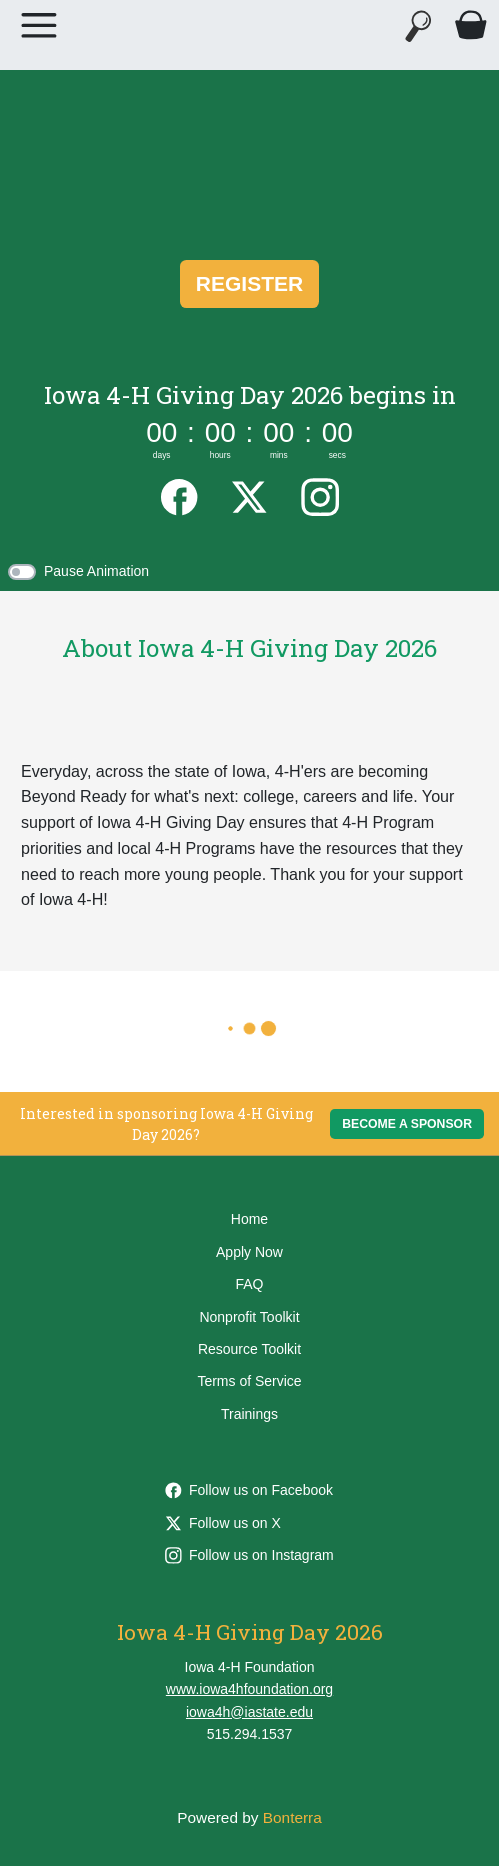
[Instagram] (320, 495)
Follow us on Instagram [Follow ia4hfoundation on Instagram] (249, 1555)
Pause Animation (96, 571)
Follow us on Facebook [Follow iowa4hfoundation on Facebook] (249, 1490)
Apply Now (249, 1252)
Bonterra (292, 1817)
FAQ (249, 1284)
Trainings (249, 1414)
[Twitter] (249, 495)
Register (249, 283)
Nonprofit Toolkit (249, 1317)
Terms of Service (249, 1381)
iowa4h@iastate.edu (249, 1712)
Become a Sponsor (407, 1124)
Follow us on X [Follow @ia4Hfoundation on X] (223, 1523)
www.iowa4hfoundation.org (249, 1689)
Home (249, 1219)
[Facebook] (179, 495)
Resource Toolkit (249, 1349)
